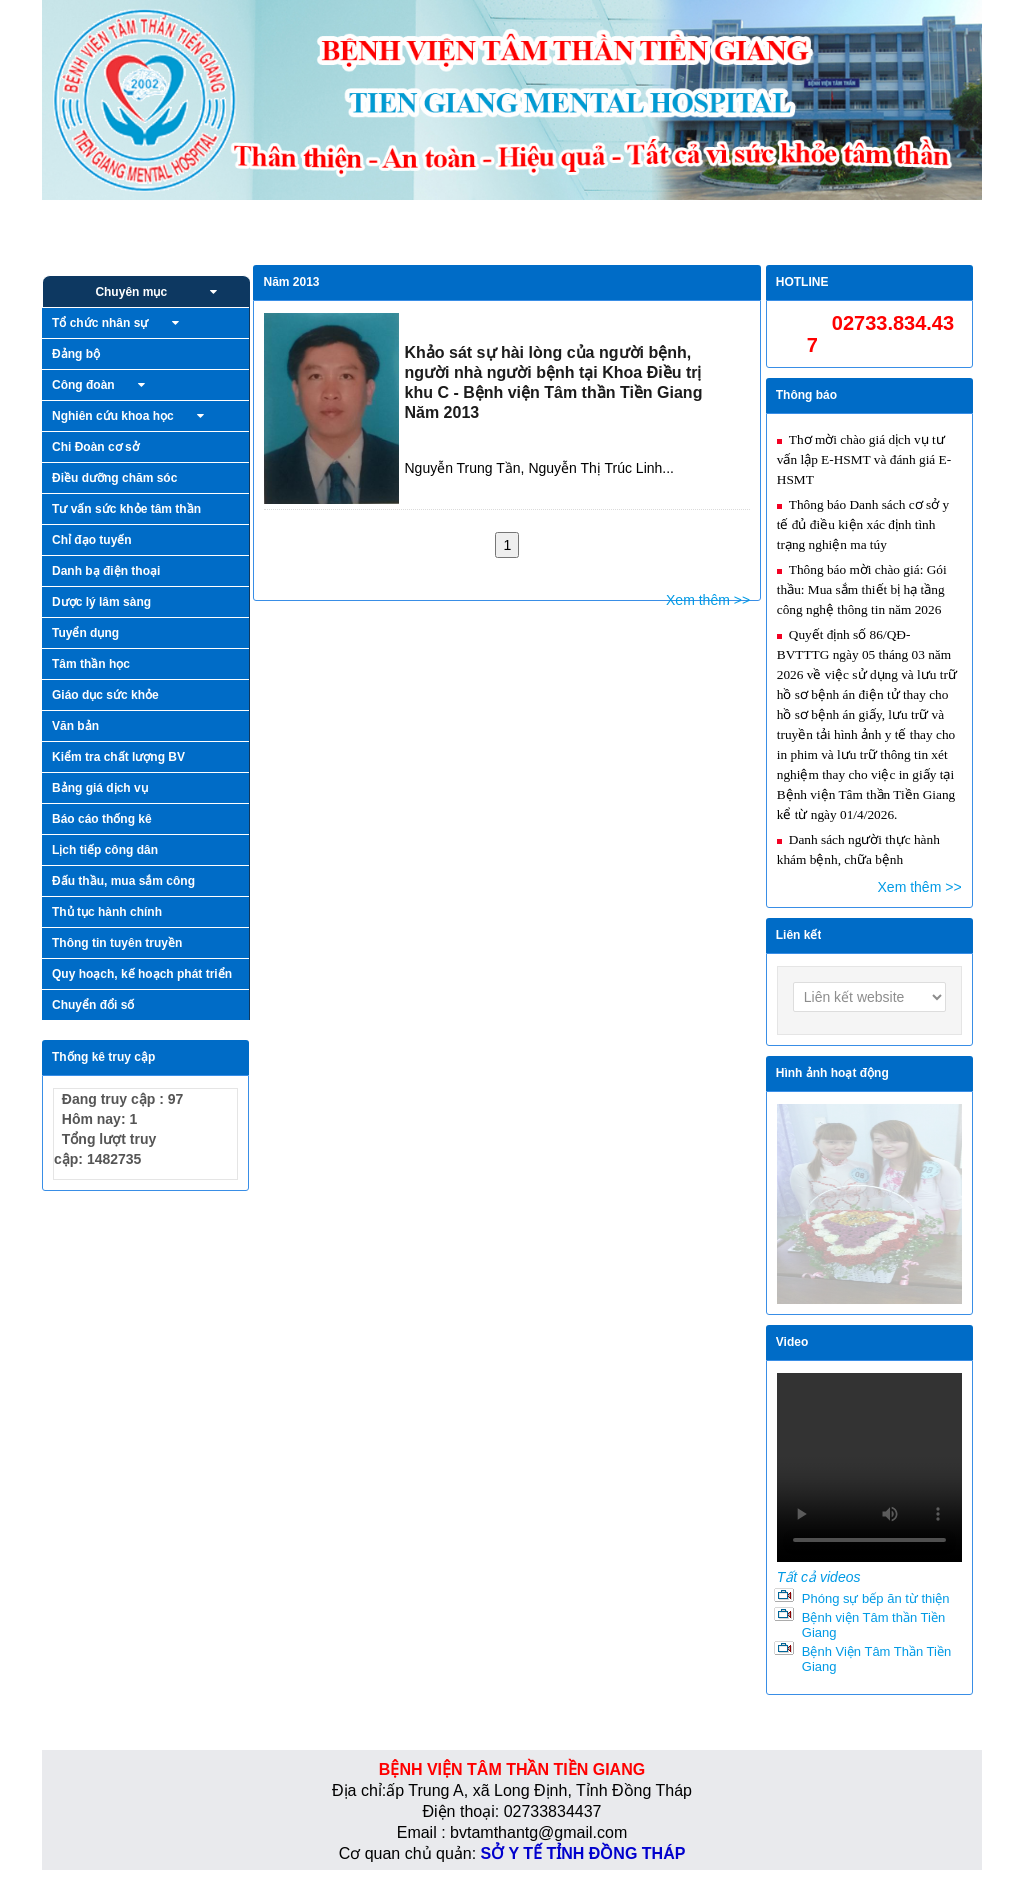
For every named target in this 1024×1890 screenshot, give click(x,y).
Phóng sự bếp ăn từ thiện (876, 1598)
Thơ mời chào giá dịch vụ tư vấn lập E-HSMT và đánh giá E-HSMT (864, 459)
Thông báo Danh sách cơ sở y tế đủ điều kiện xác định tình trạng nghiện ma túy (863, 524)
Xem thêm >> (708, 600)
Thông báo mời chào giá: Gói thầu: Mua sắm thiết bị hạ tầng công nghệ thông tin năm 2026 (862, 589)
